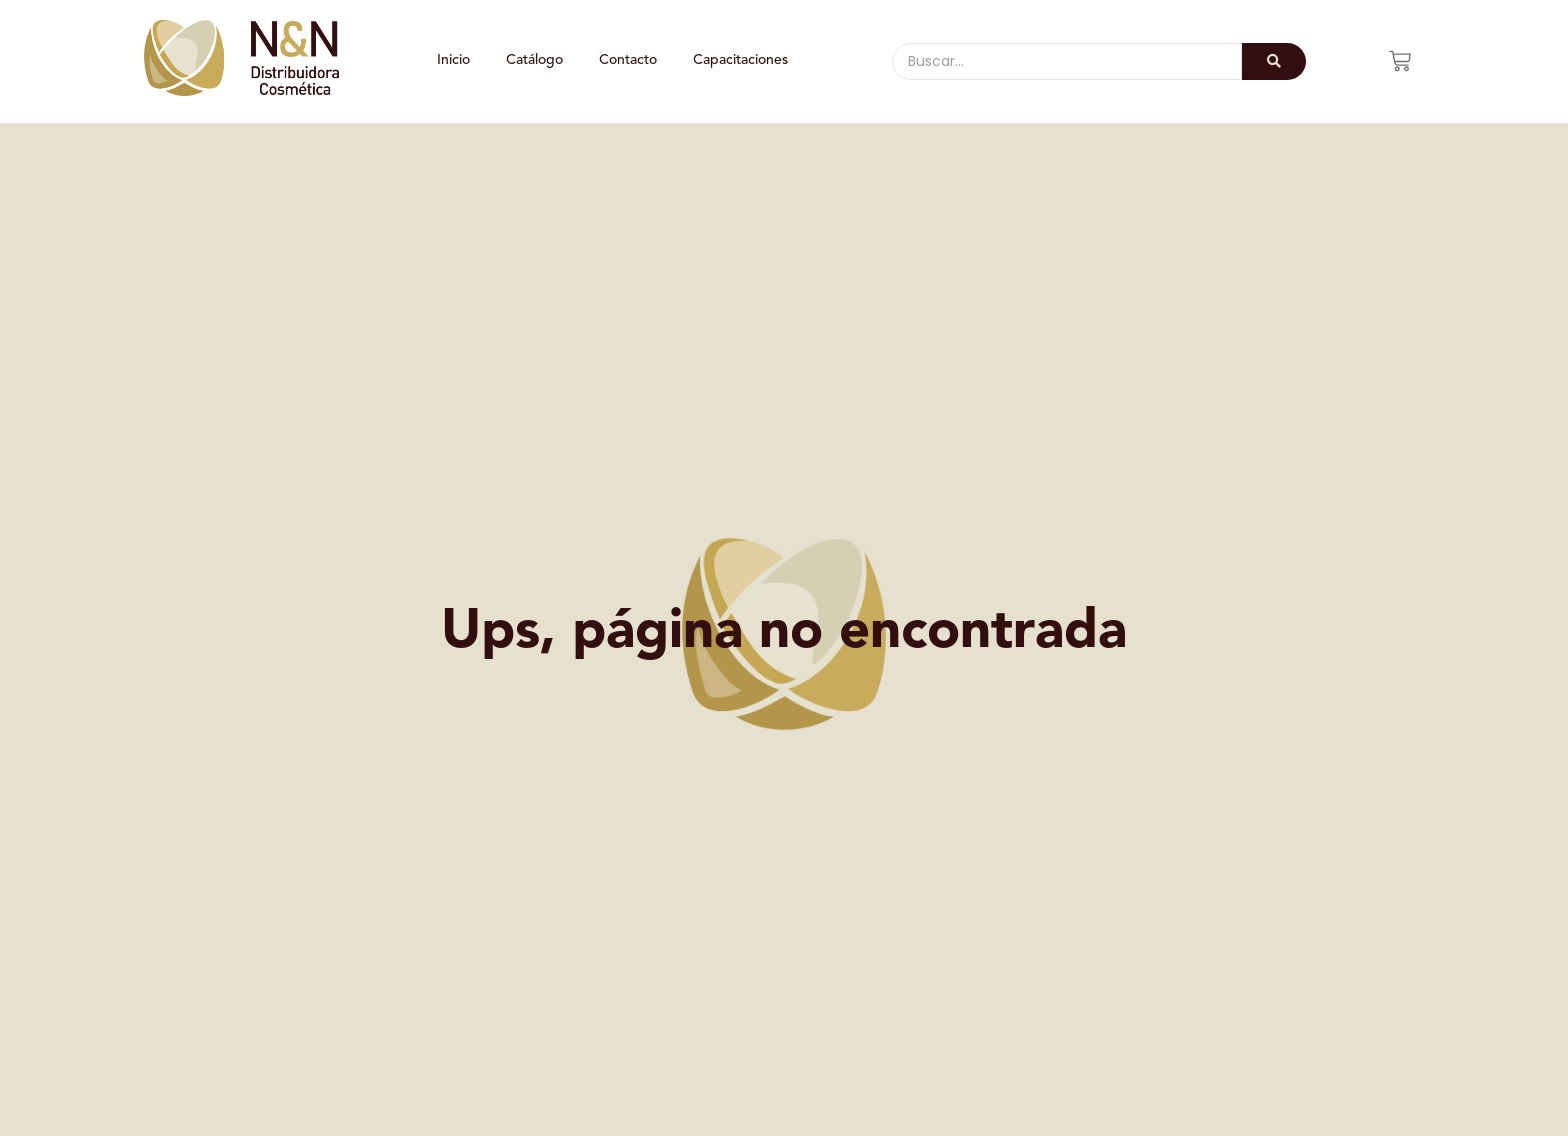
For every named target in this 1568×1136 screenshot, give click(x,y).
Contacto (628, 60)
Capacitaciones (740, 60)
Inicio (453, 60)
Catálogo (534, 60)
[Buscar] (1067, 61)
